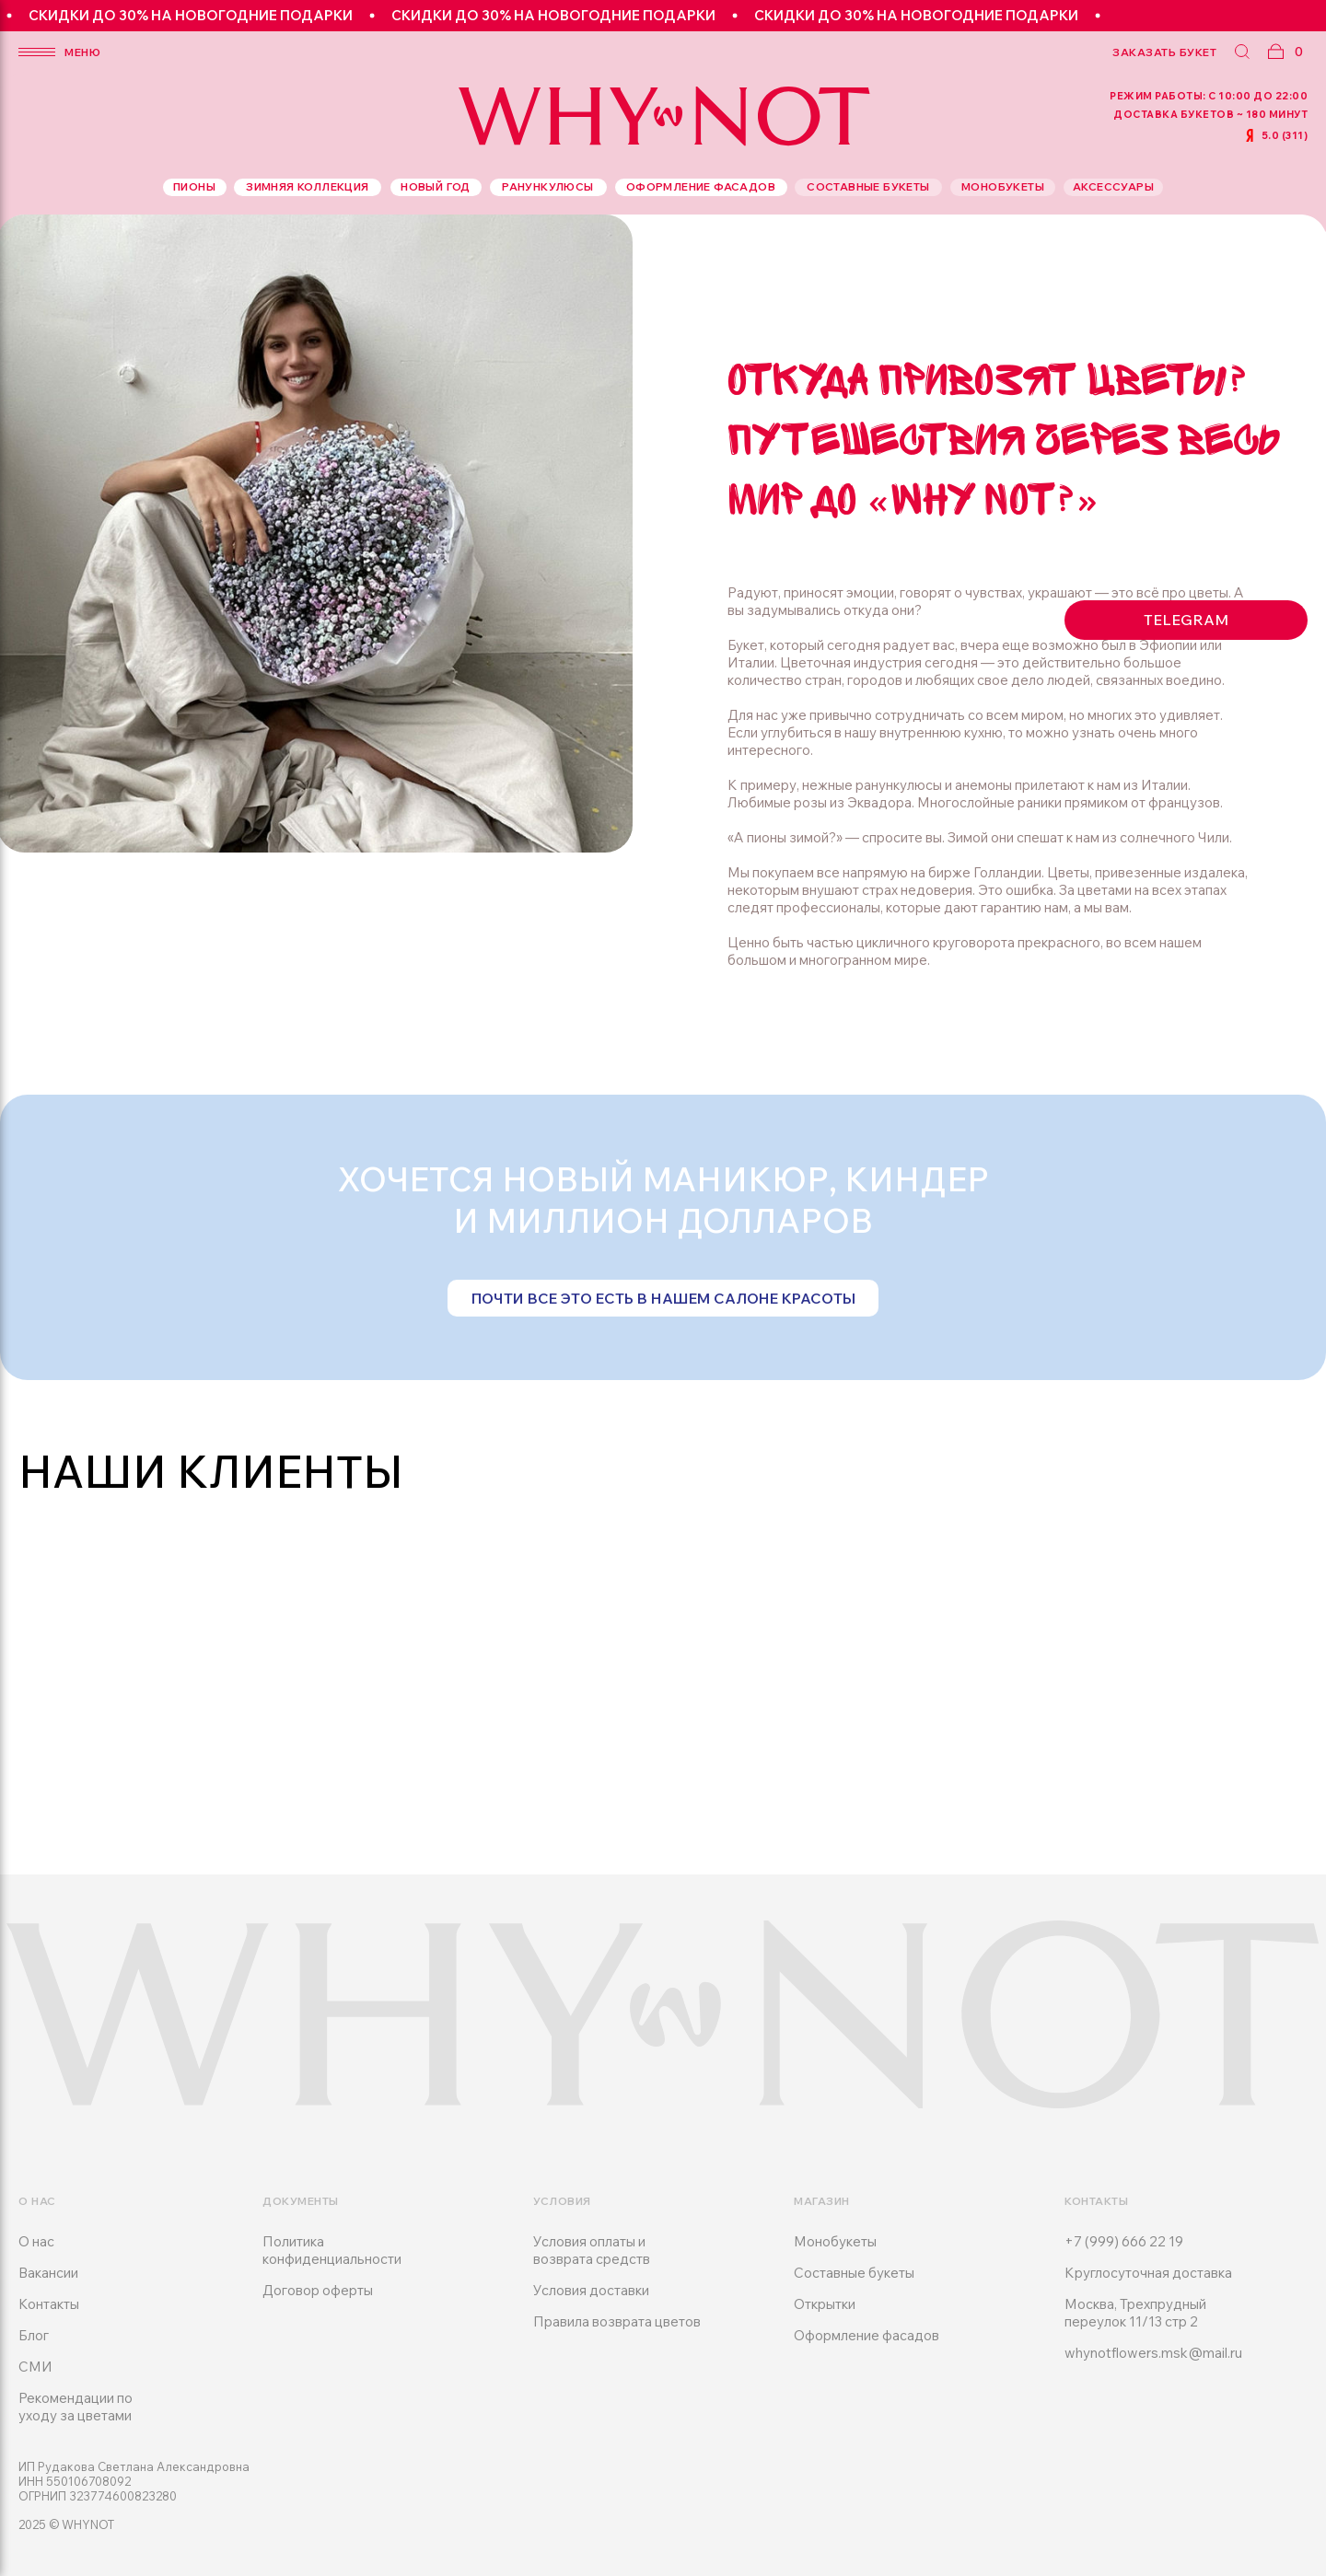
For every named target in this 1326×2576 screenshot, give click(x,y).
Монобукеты (835, 2241)
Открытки (824, 2304)
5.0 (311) (1285, 135)
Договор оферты (317, 2290)
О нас (36, 2241)
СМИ (35, 2366)
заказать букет (1164, 52)
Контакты (48, 2304)
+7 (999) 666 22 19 (1123, 2241)
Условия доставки (591, 2290)
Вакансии (48, 2272)
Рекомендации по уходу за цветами (75, 2406)
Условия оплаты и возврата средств (591, 2250)
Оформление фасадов (866, 2335)
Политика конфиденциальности (331, 2250)
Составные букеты (854, 2272)
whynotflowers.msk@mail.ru (1153, 2352)
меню (82, 52)
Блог (33, 2335)
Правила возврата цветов (617, 2321)
